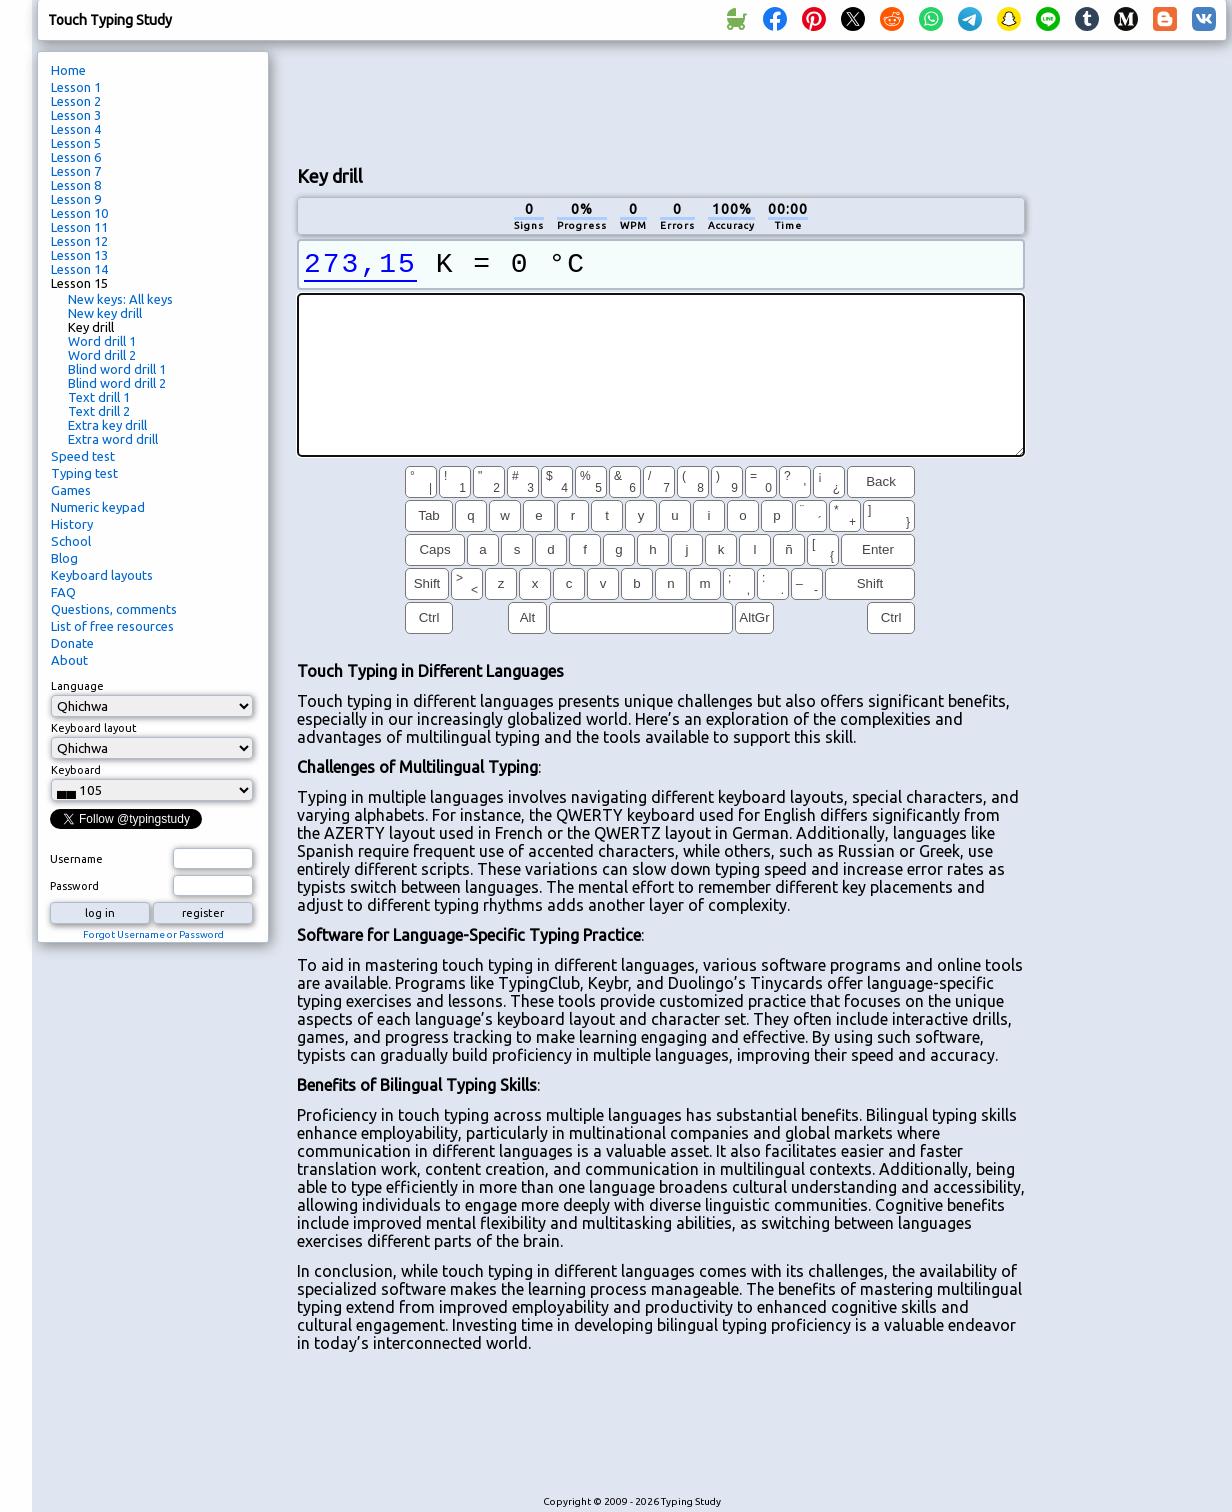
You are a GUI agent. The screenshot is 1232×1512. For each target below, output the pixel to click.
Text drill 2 (99, 411)
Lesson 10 (79, 213)
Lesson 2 (76, 101)
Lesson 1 (76, 87)
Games (71, 490)
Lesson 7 (76, 171)
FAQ (63, 592)
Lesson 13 (79, 255)
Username (76, 859)
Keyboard (76, 770)
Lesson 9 (76, 199)
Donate (72, 643)
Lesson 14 (79, 269)
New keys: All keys (120, 299)
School (71, 541)
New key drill (105, 313)
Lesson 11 (79, 227)
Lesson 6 (76, 157)
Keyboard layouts (102, 575)
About (69, 660)
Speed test (83, 456)
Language (77, 686)
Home (68, 70)
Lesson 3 (76, 115)
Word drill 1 (102, 341)
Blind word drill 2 (117, 383)
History (72, 524)
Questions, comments (114, 609)
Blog (64, 558)
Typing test (84, 473)
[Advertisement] (661, 101)
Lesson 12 (79, 241)
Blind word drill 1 (117, 369)
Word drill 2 (102, 355)
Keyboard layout (94, 728)
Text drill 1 (99, 397)
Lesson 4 (76, 129)
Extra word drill (113, 439)
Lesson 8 (76, 185)
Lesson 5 (76, 143)
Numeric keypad (98, 507)
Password (74, 886)
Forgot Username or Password (153, 934)
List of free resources (112, 626)
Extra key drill (107, 425)
